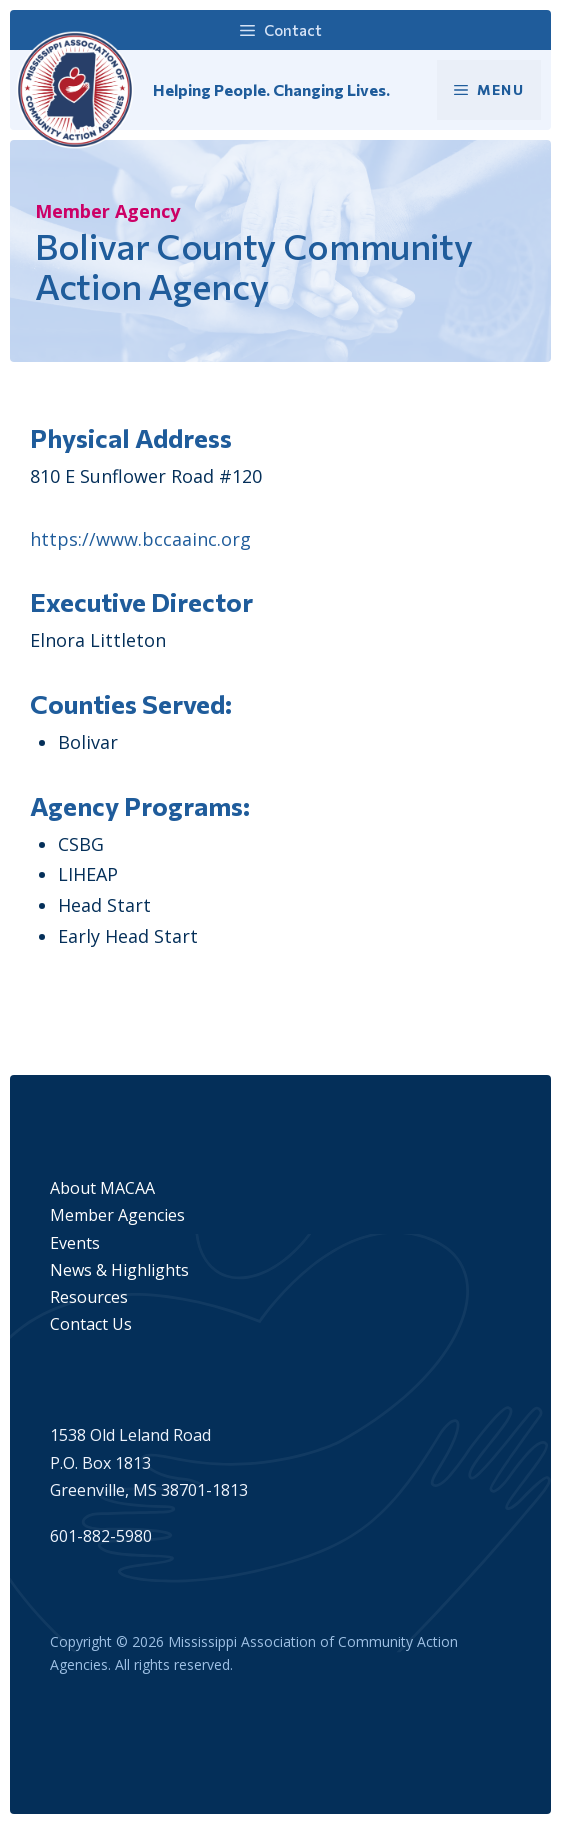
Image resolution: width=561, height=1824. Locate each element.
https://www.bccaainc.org (140, 539)
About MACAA (102, 1188)
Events (75, 1243)
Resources (89, 1297)
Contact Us (91, 1324)
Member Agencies (117, 1215)
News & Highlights (119, 1270)
